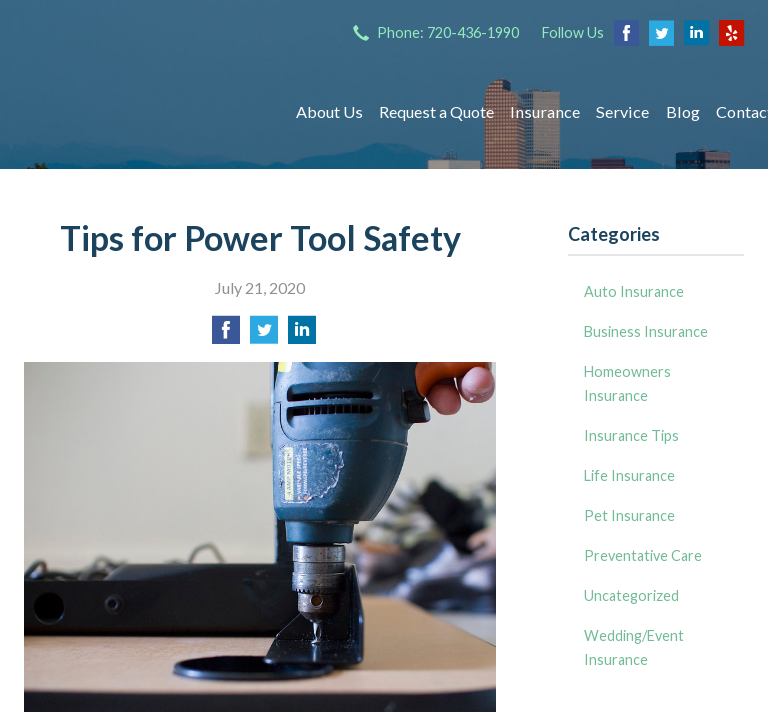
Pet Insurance (629, 515)
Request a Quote (436, 111)
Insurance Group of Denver (141, 112)
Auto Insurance (634, 291)
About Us (329, 111)
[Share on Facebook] (226, 335)
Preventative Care (643, 555)
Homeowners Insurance (627, 383)
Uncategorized (631, 595)
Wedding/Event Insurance (634, 647)
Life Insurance (629, 475)
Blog (683, 111)
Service (622, 111)
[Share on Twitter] (264, 335)
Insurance (545, 111)
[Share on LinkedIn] (302, 335)
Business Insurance (646, 331)
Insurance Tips (631, 435)
